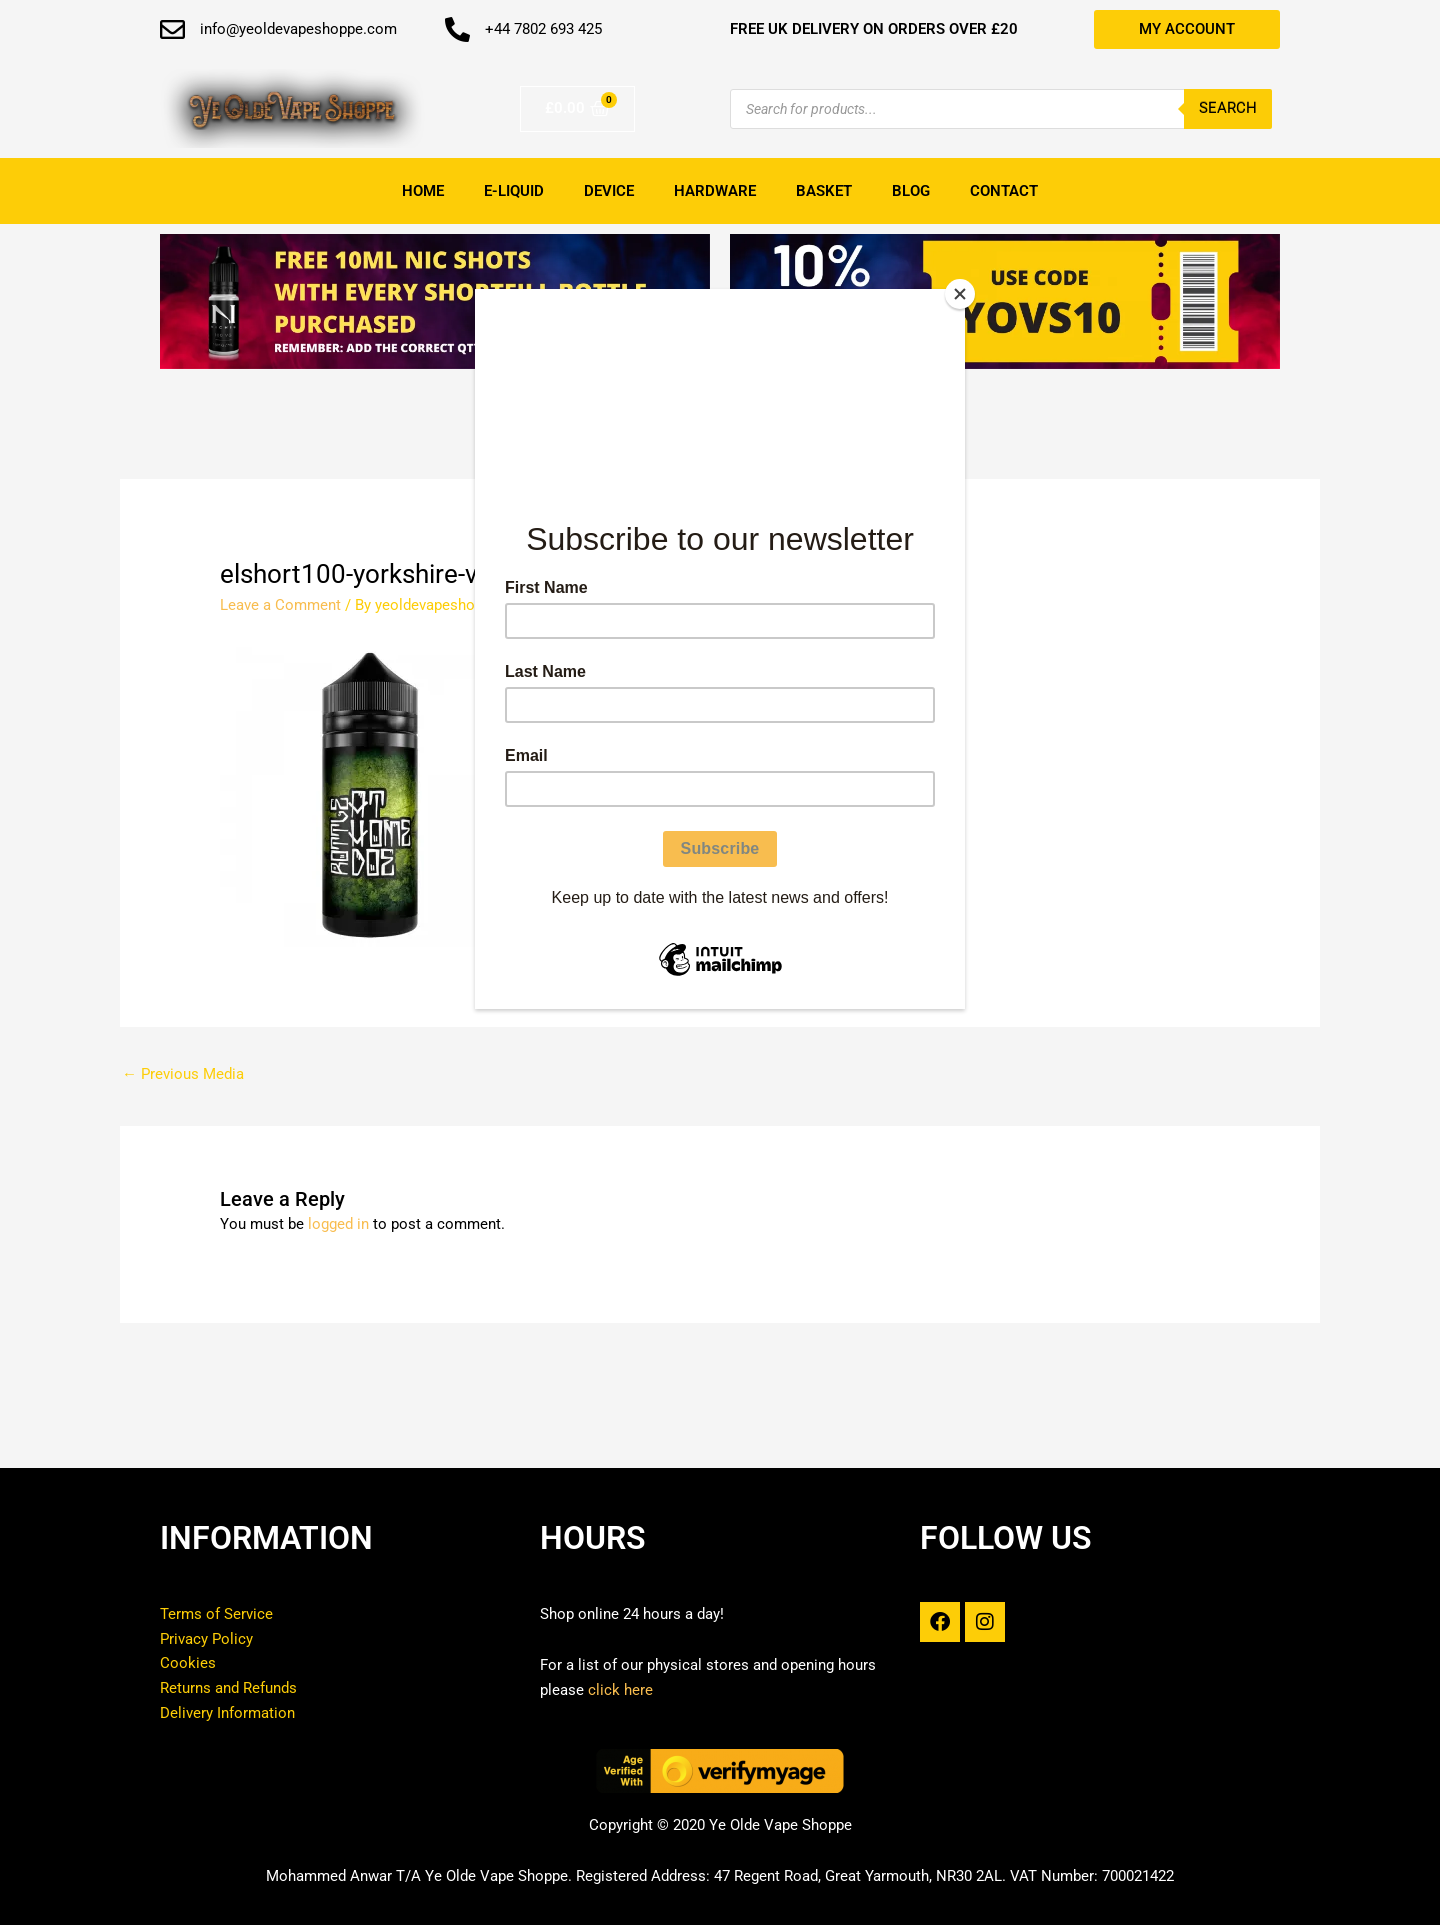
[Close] (960, 294)
